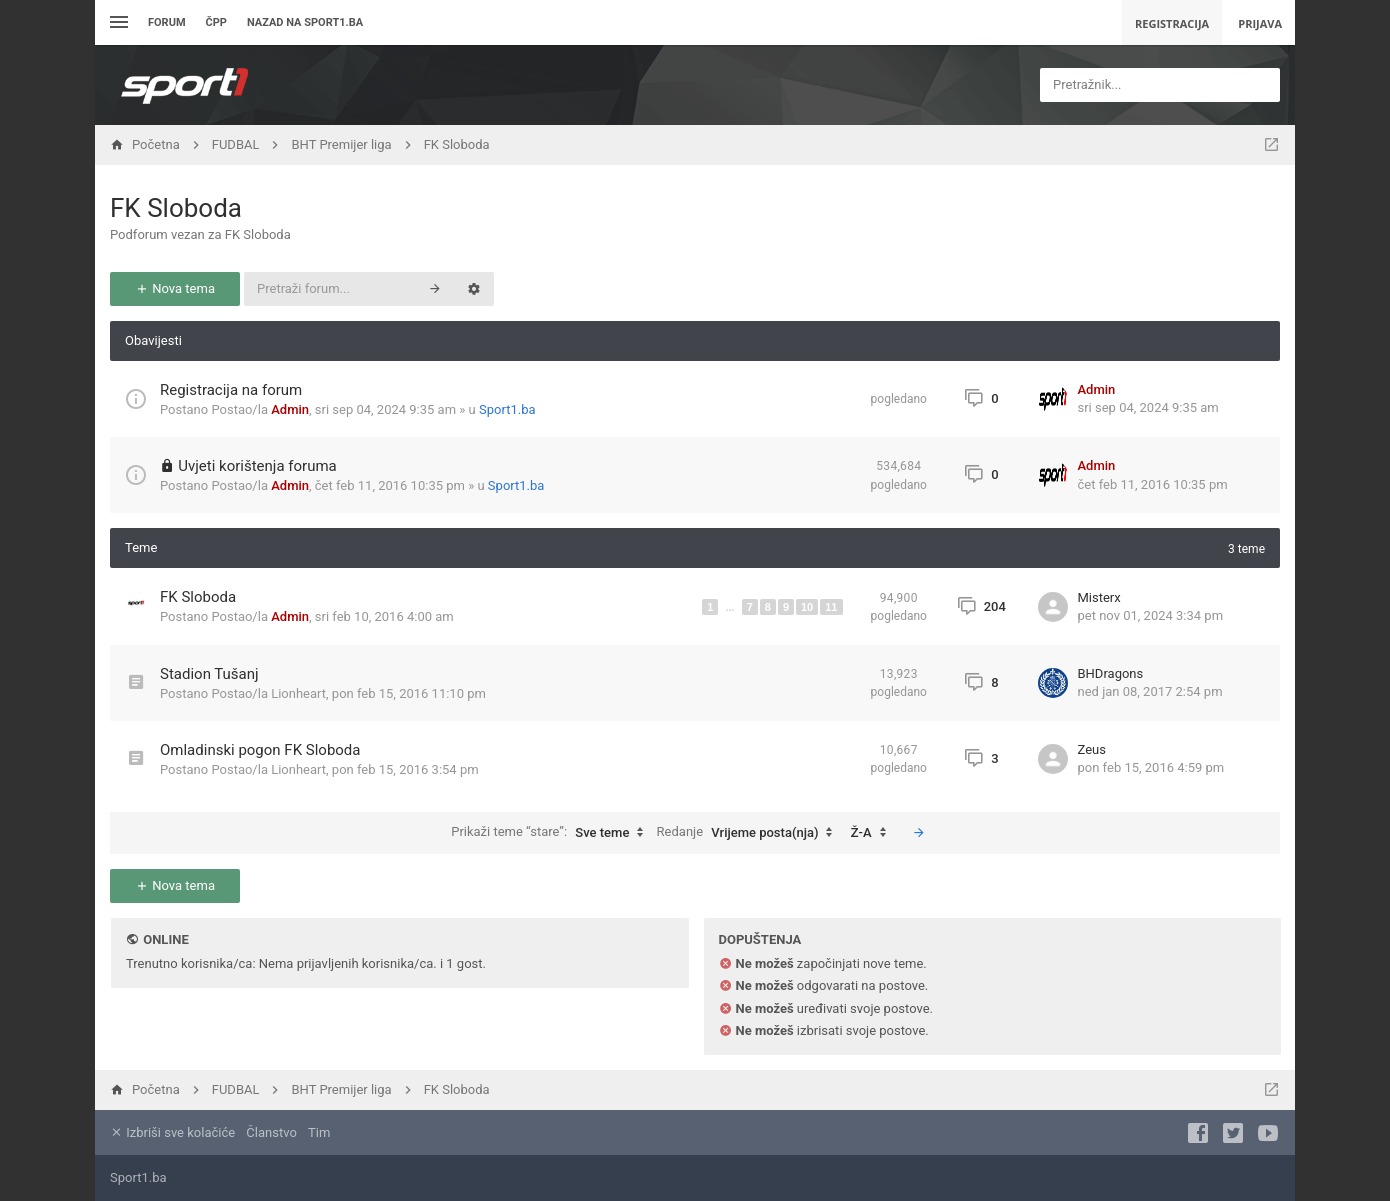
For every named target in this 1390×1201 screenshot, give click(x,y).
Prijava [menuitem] (1260, 23)
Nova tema (175, 288)
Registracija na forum (231, 390)
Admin (290, 409)
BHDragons (1111, 673)
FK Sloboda (176, 208)
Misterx (1099, 597)
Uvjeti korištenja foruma (257, 466)
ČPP (216, 22)
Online (165, 939)
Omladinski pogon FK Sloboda (260, 750)
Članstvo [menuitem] (271, 1132)
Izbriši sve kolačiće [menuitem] (172, 1132)
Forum (167, 22)
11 (831, 607)
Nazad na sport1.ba (305, 22)
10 (807, 607)
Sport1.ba (507, 409)
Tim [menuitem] (319, 1132)
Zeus (1092, 749)
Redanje (750, 833)
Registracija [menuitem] (1172, 23)
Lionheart (298, 693)
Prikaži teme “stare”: (552, 833)
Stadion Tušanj (209, 674)
